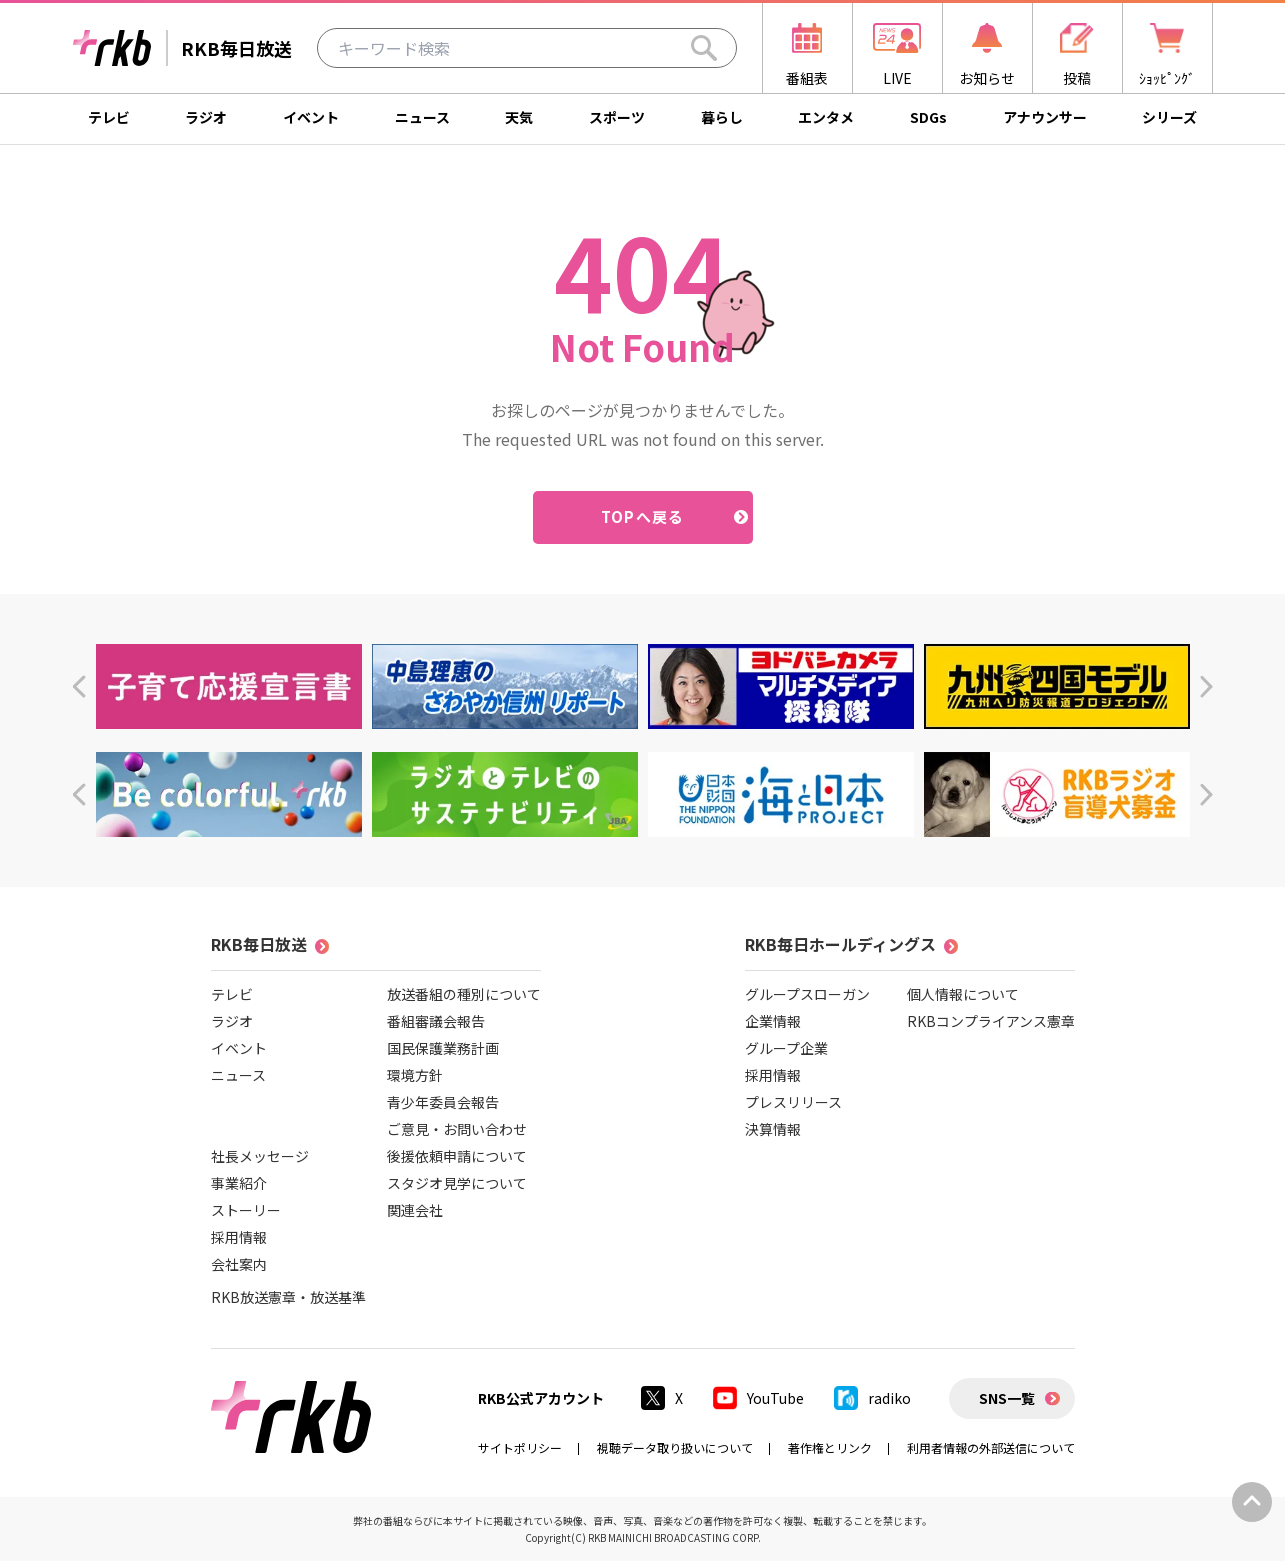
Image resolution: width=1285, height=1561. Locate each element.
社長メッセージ (260, 1156)
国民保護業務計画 (443, 1048)
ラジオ (206, 117)
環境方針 (415, 1075)
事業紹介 (239, 1183)
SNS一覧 (1007, 1398)
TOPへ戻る (642, 516)
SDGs (928, 117)
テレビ (109, 117)
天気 (519, 117)
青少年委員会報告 (443, 1102)
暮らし (722, 117)
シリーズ (1169, 117)
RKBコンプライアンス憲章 (991, 1021)
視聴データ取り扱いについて (675, 1447)
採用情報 (239, 1237)
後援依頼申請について (457, 1156)
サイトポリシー (520, 1447)
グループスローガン (807, 994)
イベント (311, 117)
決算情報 (773, 1129)
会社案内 (239, 1264)
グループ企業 (786, 1048)
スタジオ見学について (457, 1183)
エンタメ (826, 117)
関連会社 (415, 1210)
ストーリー (246, 1210)
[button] (78, 686)
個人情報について (963, 994)
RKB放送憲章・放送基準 (288, 1297)
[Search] (704, 48)
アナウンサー (1045, 117)
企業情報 (773, 1021)
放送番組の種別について (464, 994)
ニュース (422, 117)
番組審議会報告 (436, 1021)
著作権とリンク (830, 1447)
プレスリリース (793, 1102)
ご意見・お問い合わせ (457, 1129)
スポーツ (617, 117)
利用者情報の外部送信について (991, 1447)
